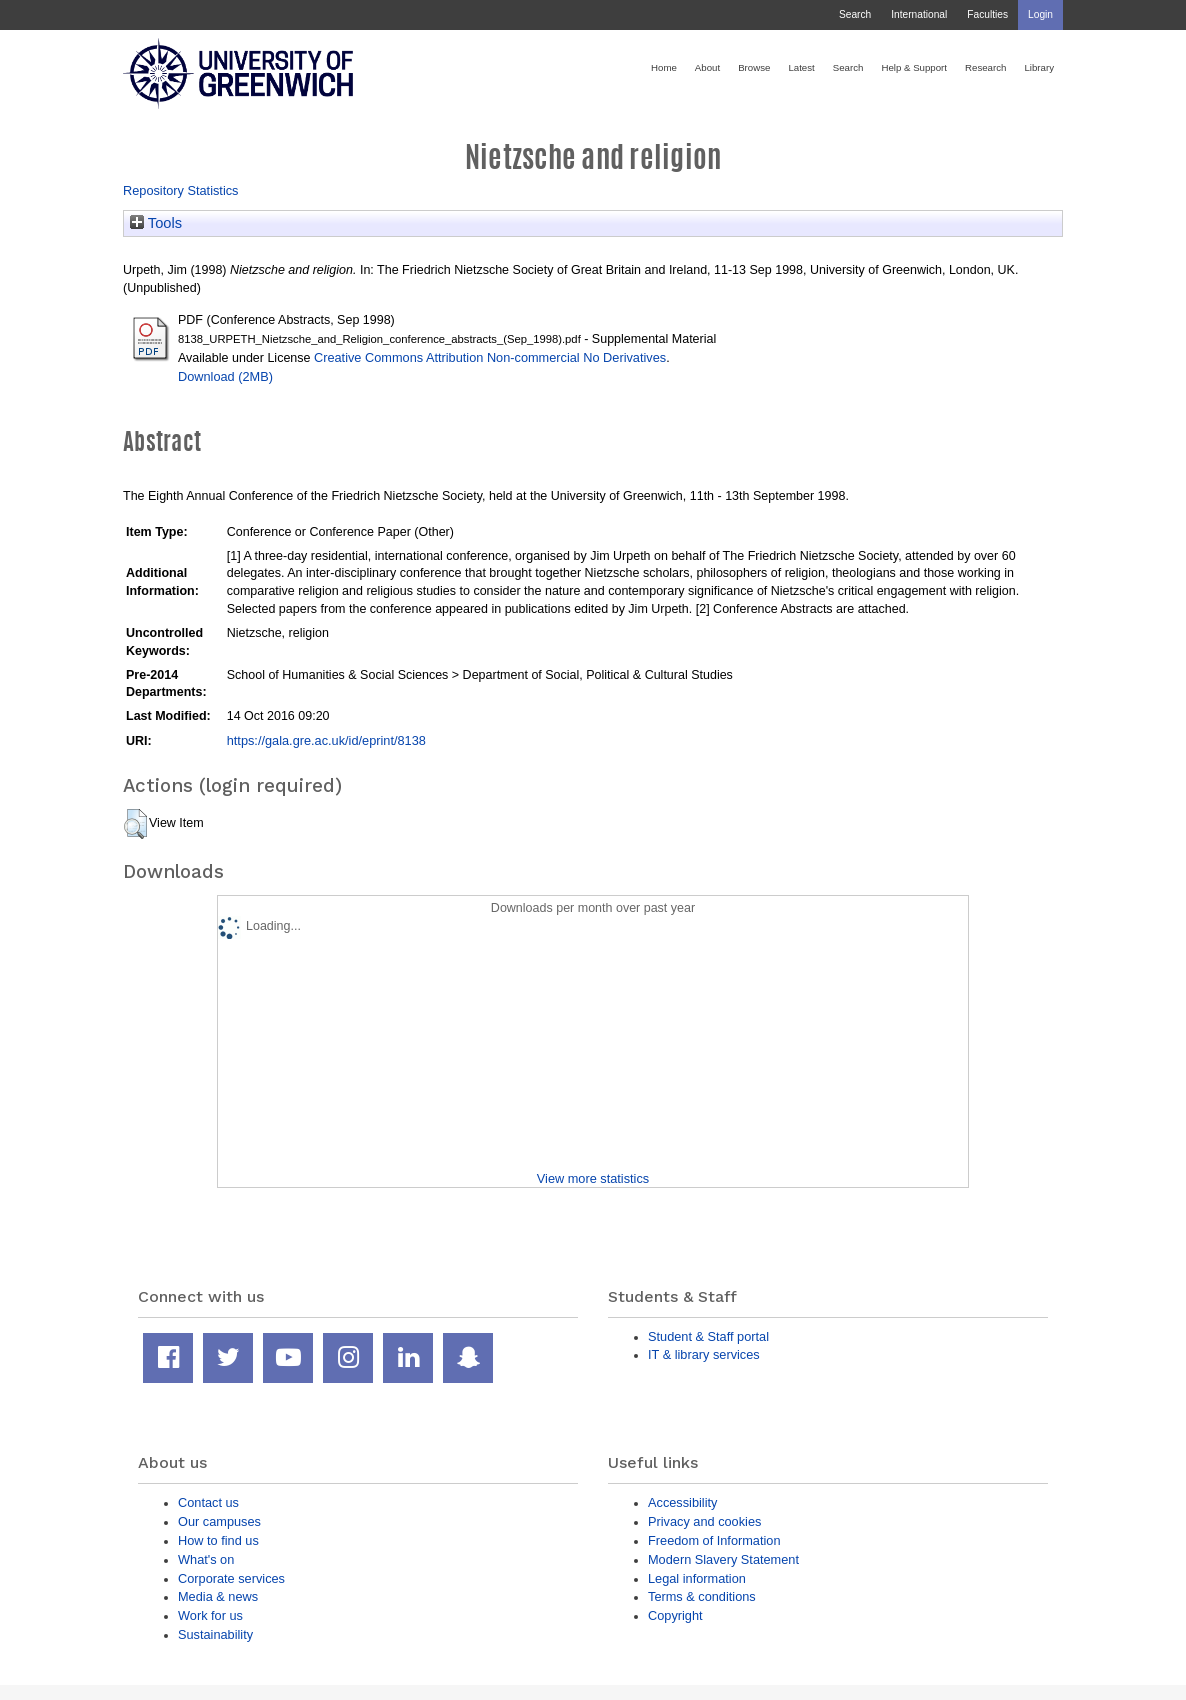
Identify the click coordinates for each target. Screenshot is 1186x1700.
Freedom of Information (714, 1540)
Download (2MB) (225, 376)
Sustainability (215, 1634)
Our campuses (219, 1521)
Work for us (210, 1615)
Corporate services (231, 1578)
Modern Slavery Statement (723, 1559)
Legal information (697, 1578)
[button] (135, 824)
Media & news (218, 1596)
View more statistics (593, 1178)
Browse (754, 67)
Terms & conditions (702, 1596)
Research (985, 67)
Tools (156, 223)
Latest (801, 67)
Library (1039, 67)
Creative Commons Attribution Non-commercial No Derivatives (490, 357)
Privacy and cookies (704, 1521)
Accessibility (682, 1502)
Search (855, 14)
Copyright (675, 1615)
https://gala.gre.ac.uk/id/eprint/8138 (326, 740)
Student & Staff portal (708, 1336)
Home (664, 67)
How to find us (218, 1540)
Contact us (208, 1502)
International (919, 14)
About (707, 67)
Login (1040, 14)
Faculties (987, 14)
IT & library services (704, 1354)
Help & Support (914, 67)
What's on (206, 1559)
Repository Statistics (181, 190)
